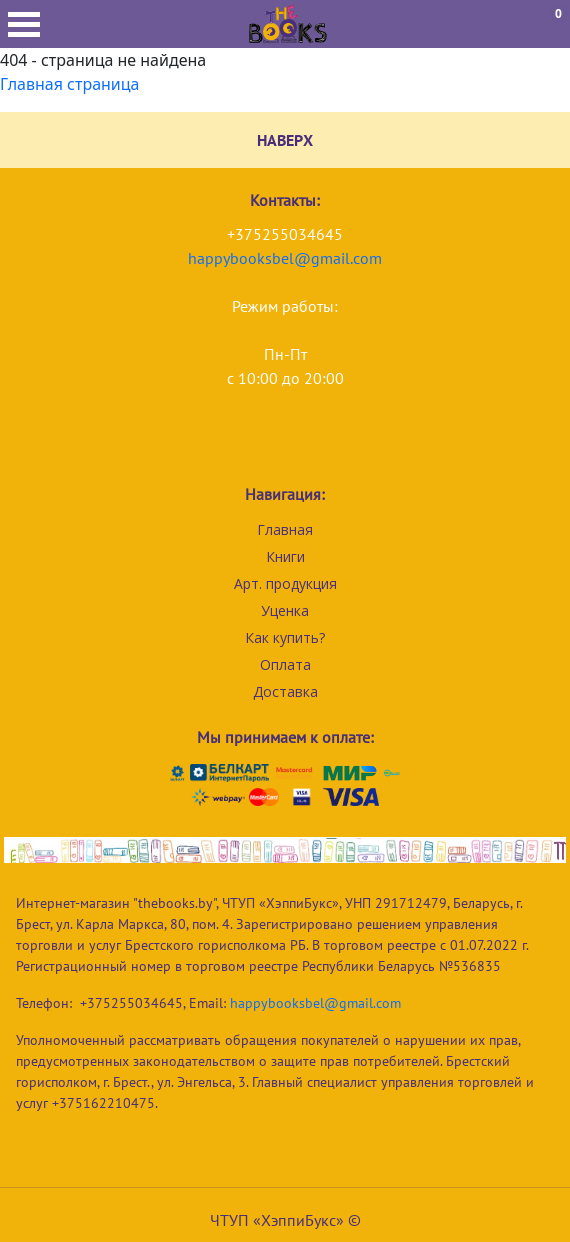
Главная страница (70, 84)
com (367, 258)
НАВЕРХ (285, 140)
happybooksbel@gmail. (270, 258)
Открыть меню (24, 24)
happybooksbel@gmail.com (315, 1003)
